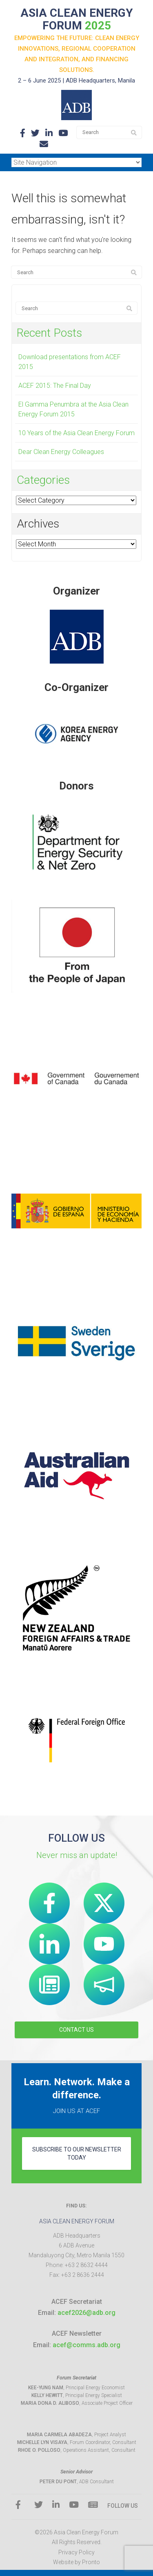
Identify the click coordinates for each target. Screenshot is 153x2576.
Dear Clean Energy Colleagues (61, 452)
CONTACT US (76, 2029)
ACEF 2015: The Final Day (54, 385)
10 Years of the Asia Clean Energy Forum (76, 433)
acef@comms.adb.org (86, 2345)
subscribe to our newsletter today (76, 2153)
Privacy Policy (76, 2552)
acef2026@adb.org (86, 2313)
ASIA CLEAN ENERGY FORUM (76, 19)
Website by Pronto (76, 2562)
